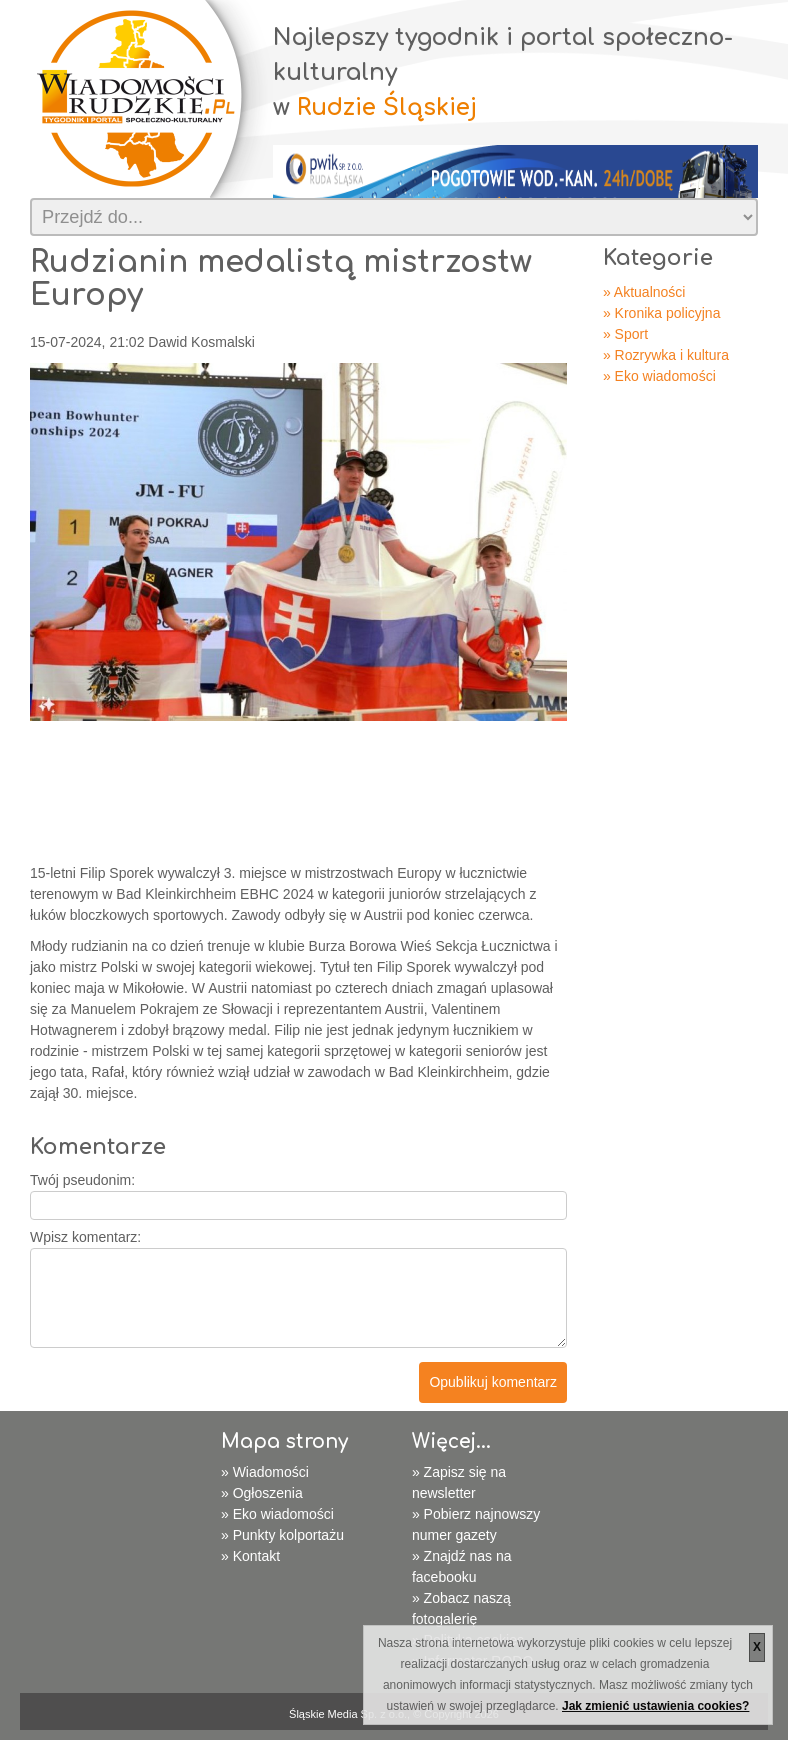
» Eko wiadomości (659, 376)
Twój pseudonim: (82, 1180)
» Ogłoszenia (262, 1493)
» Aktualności (644, 292)
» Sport (625, 334)
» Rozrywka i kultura (666, 355)
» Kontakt (250, 1556)
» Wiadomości (265, 1472)
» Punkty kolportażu (282, 1535)
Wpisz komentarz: (85, 1237)
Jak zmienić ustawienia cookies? (655, 1706)
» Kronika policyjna (662, 313)
